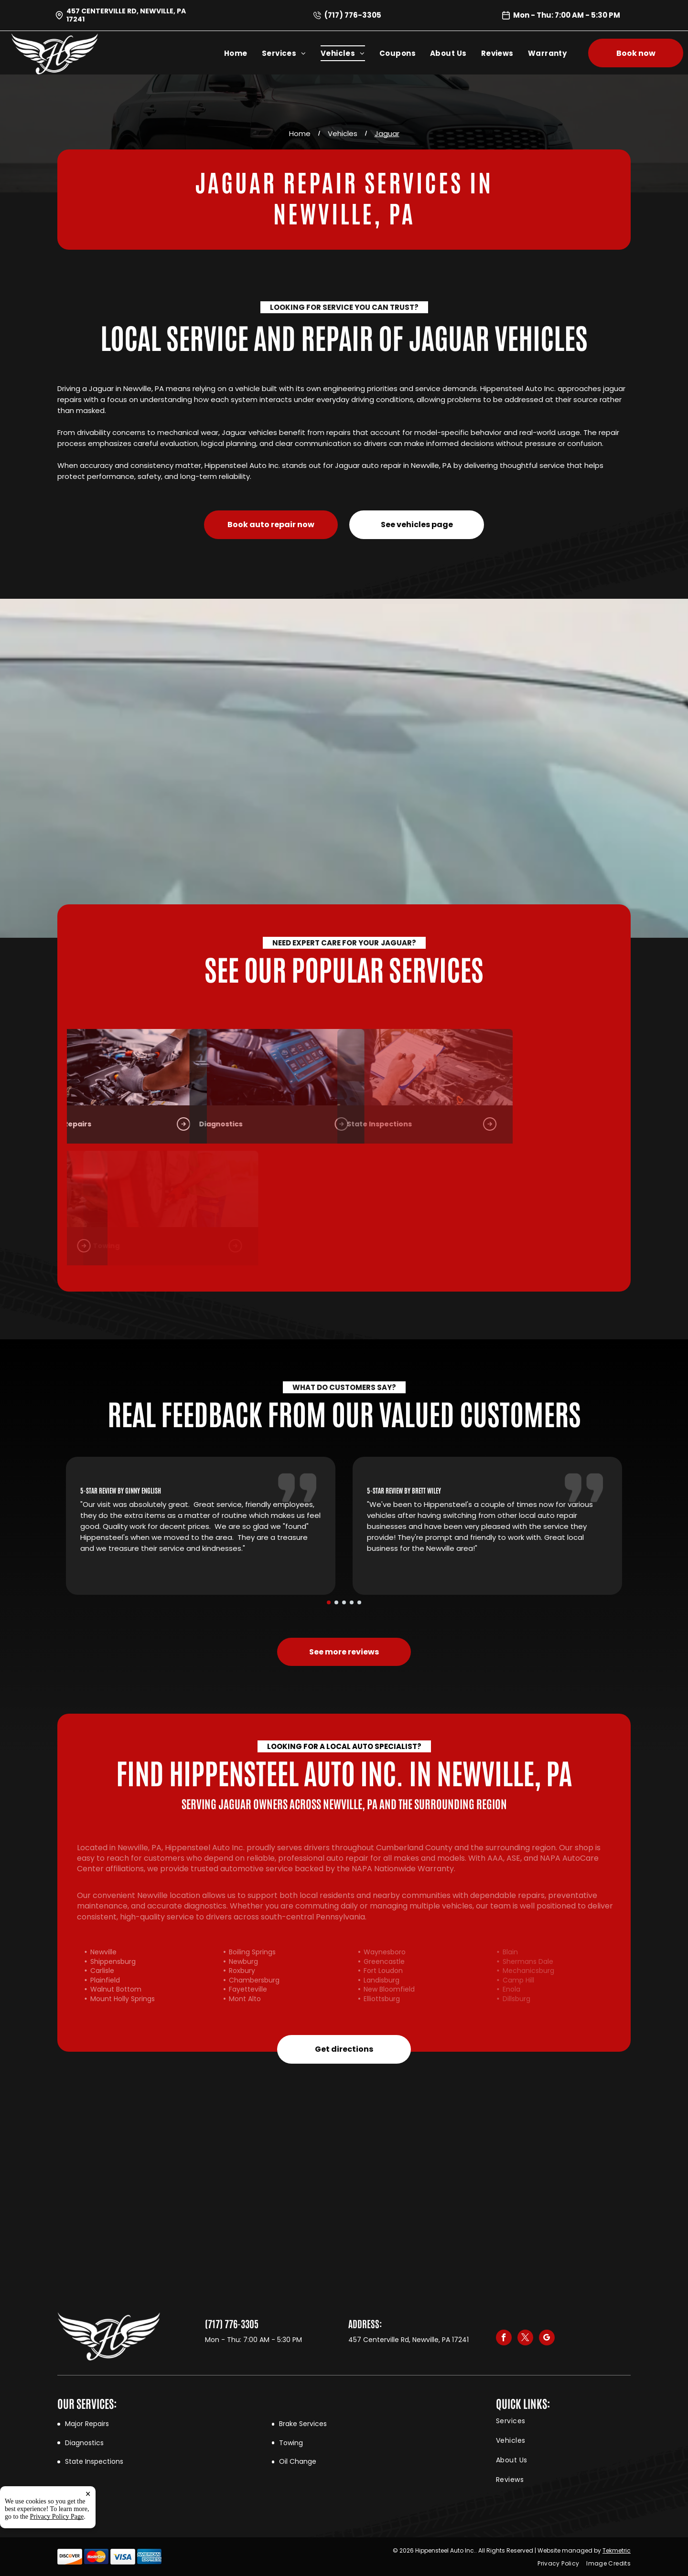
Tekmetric (616, 2550)
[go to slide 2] (336, 1602)
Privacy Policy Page (57, 2558)
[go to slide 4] (352, 1602)
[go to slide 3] (344, 1602)
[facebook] (504, 2339)
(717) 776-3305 (352, 15)
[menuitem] (243, 53)
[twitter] (525, 2339)
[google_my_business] (547, 2339)
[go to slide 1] (329, 1602)
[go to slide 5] (359, 1602)
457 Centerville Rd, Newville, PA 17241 (126, 15)
